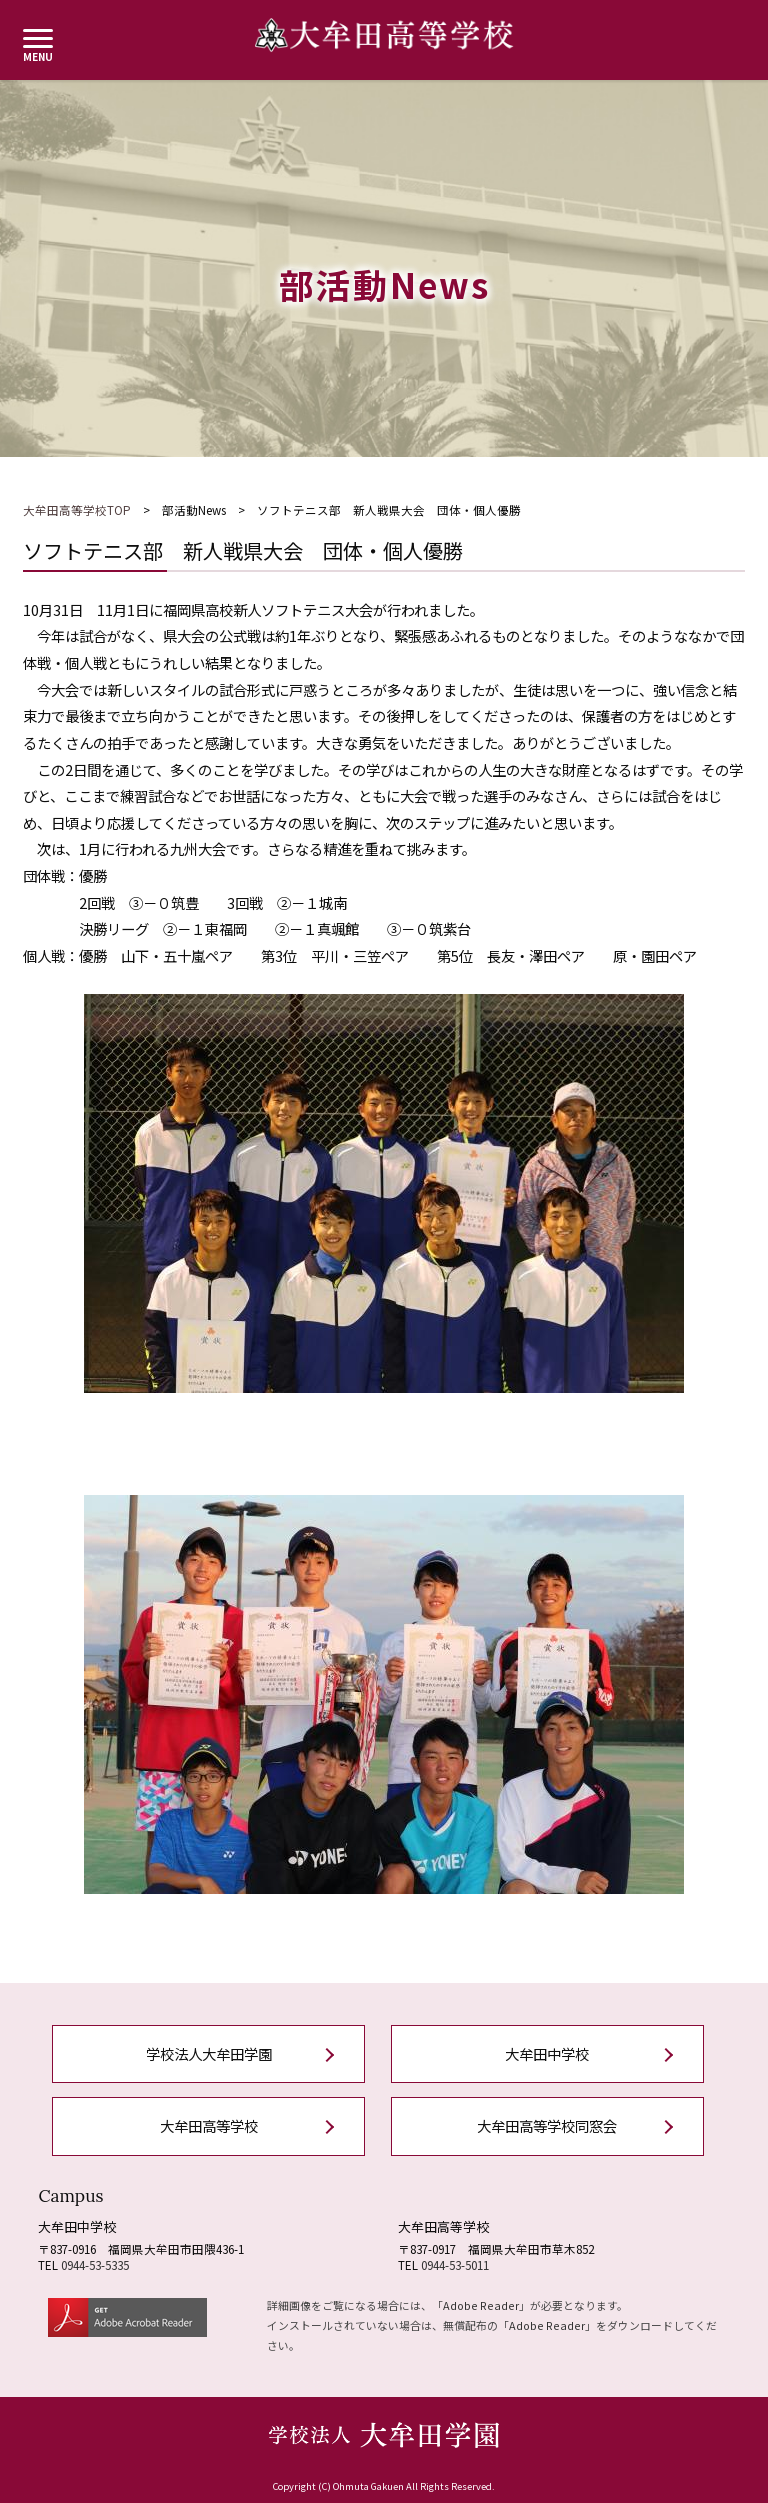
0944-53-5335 (95, 2265)
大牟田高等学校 (209, 2125)
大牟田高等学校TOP (77, 510)
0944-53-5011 (455, 2265)
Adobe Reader (481, 2305)
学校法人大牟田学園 (209, 2053)
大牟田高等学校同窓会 (547, 2125)
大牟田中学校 (547, 2053)
